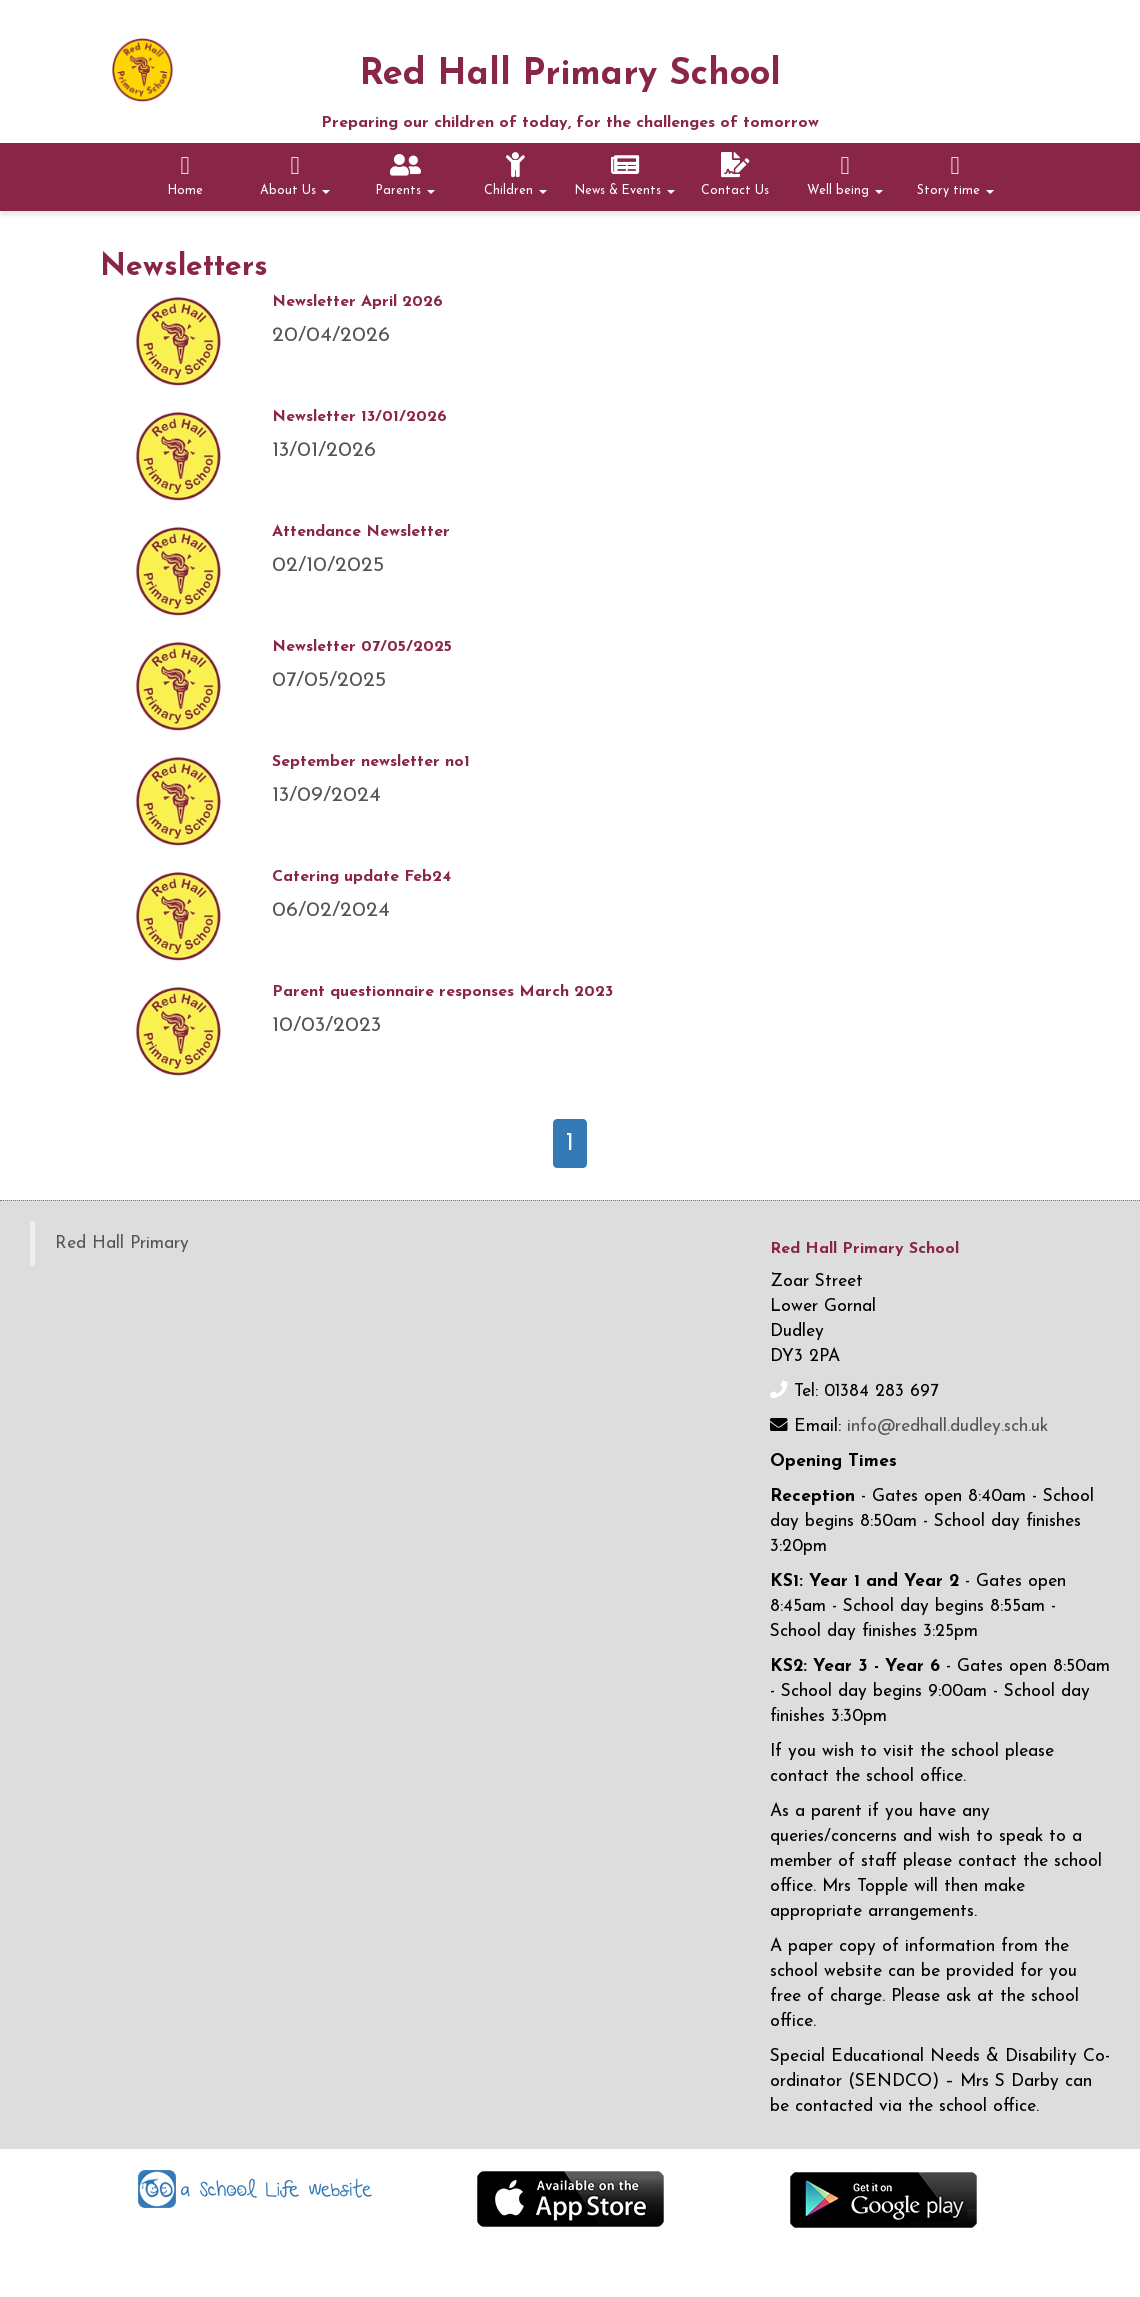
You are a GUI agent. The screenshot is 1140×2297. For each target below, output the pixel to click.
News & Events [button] (625, 175)
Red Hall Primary (122, 1243)
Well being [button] (845, 175)
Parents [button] (405, 175)
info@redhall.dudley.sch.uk (947, 1426)
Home (185, 175)
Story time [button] (955, 175)
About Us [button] (295, 175)
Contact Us (735, 175)
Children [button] (515, 175)
